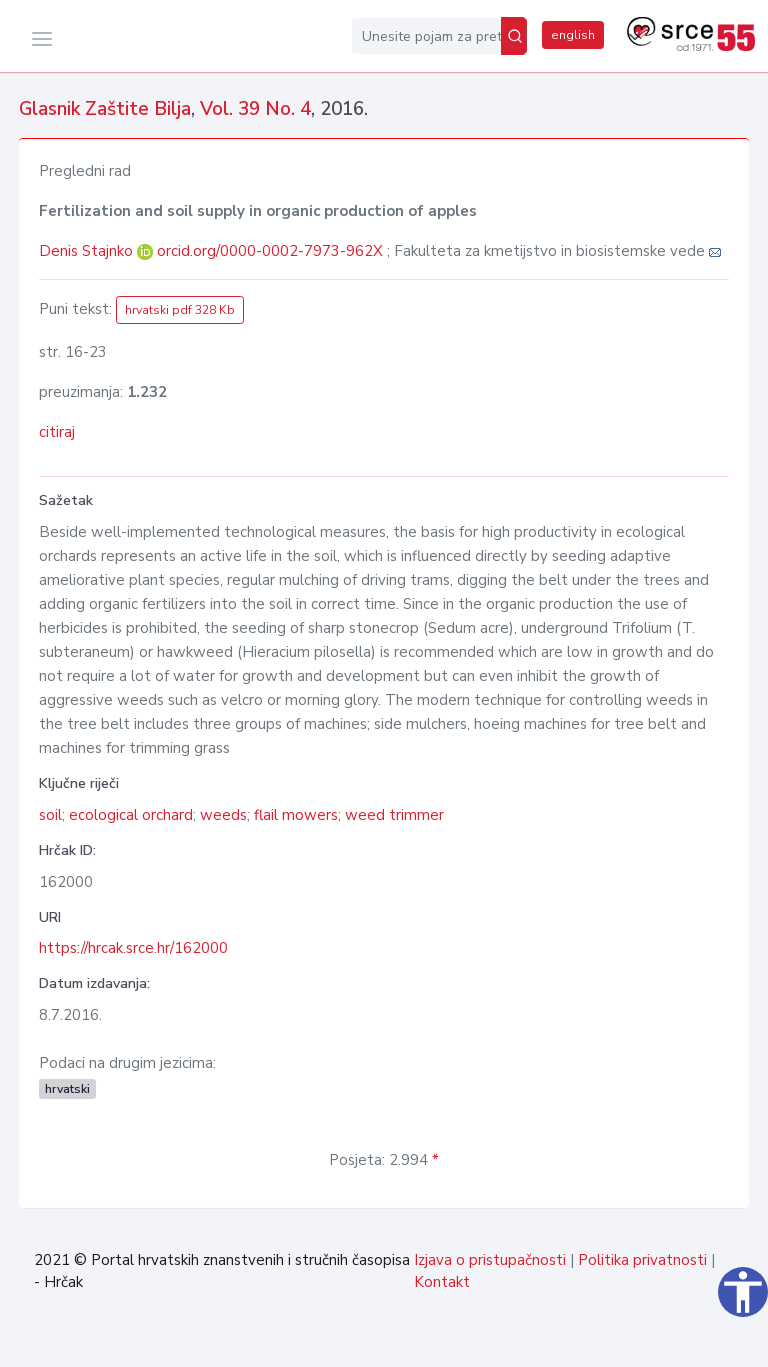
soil (50, 815)
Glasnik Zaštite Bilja (105, 109)
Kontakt (442, 1282)
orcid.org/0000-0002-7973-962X (270, 251)
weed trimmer (394, 815)
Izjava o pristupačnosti (490, 1260)
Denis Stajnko (88, 251)
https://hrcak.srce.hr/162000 (133, 948)
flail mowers (296, 815)
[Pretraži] (514, 36)
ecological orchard (131, 815)
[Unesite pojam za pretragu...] (426, 36)
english (573, 35)
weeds (223, 815)
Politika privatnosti (642, 1260)
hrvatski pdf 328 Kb (180, 310)
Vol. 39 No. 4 (255, 109)
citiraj (57, 432)
